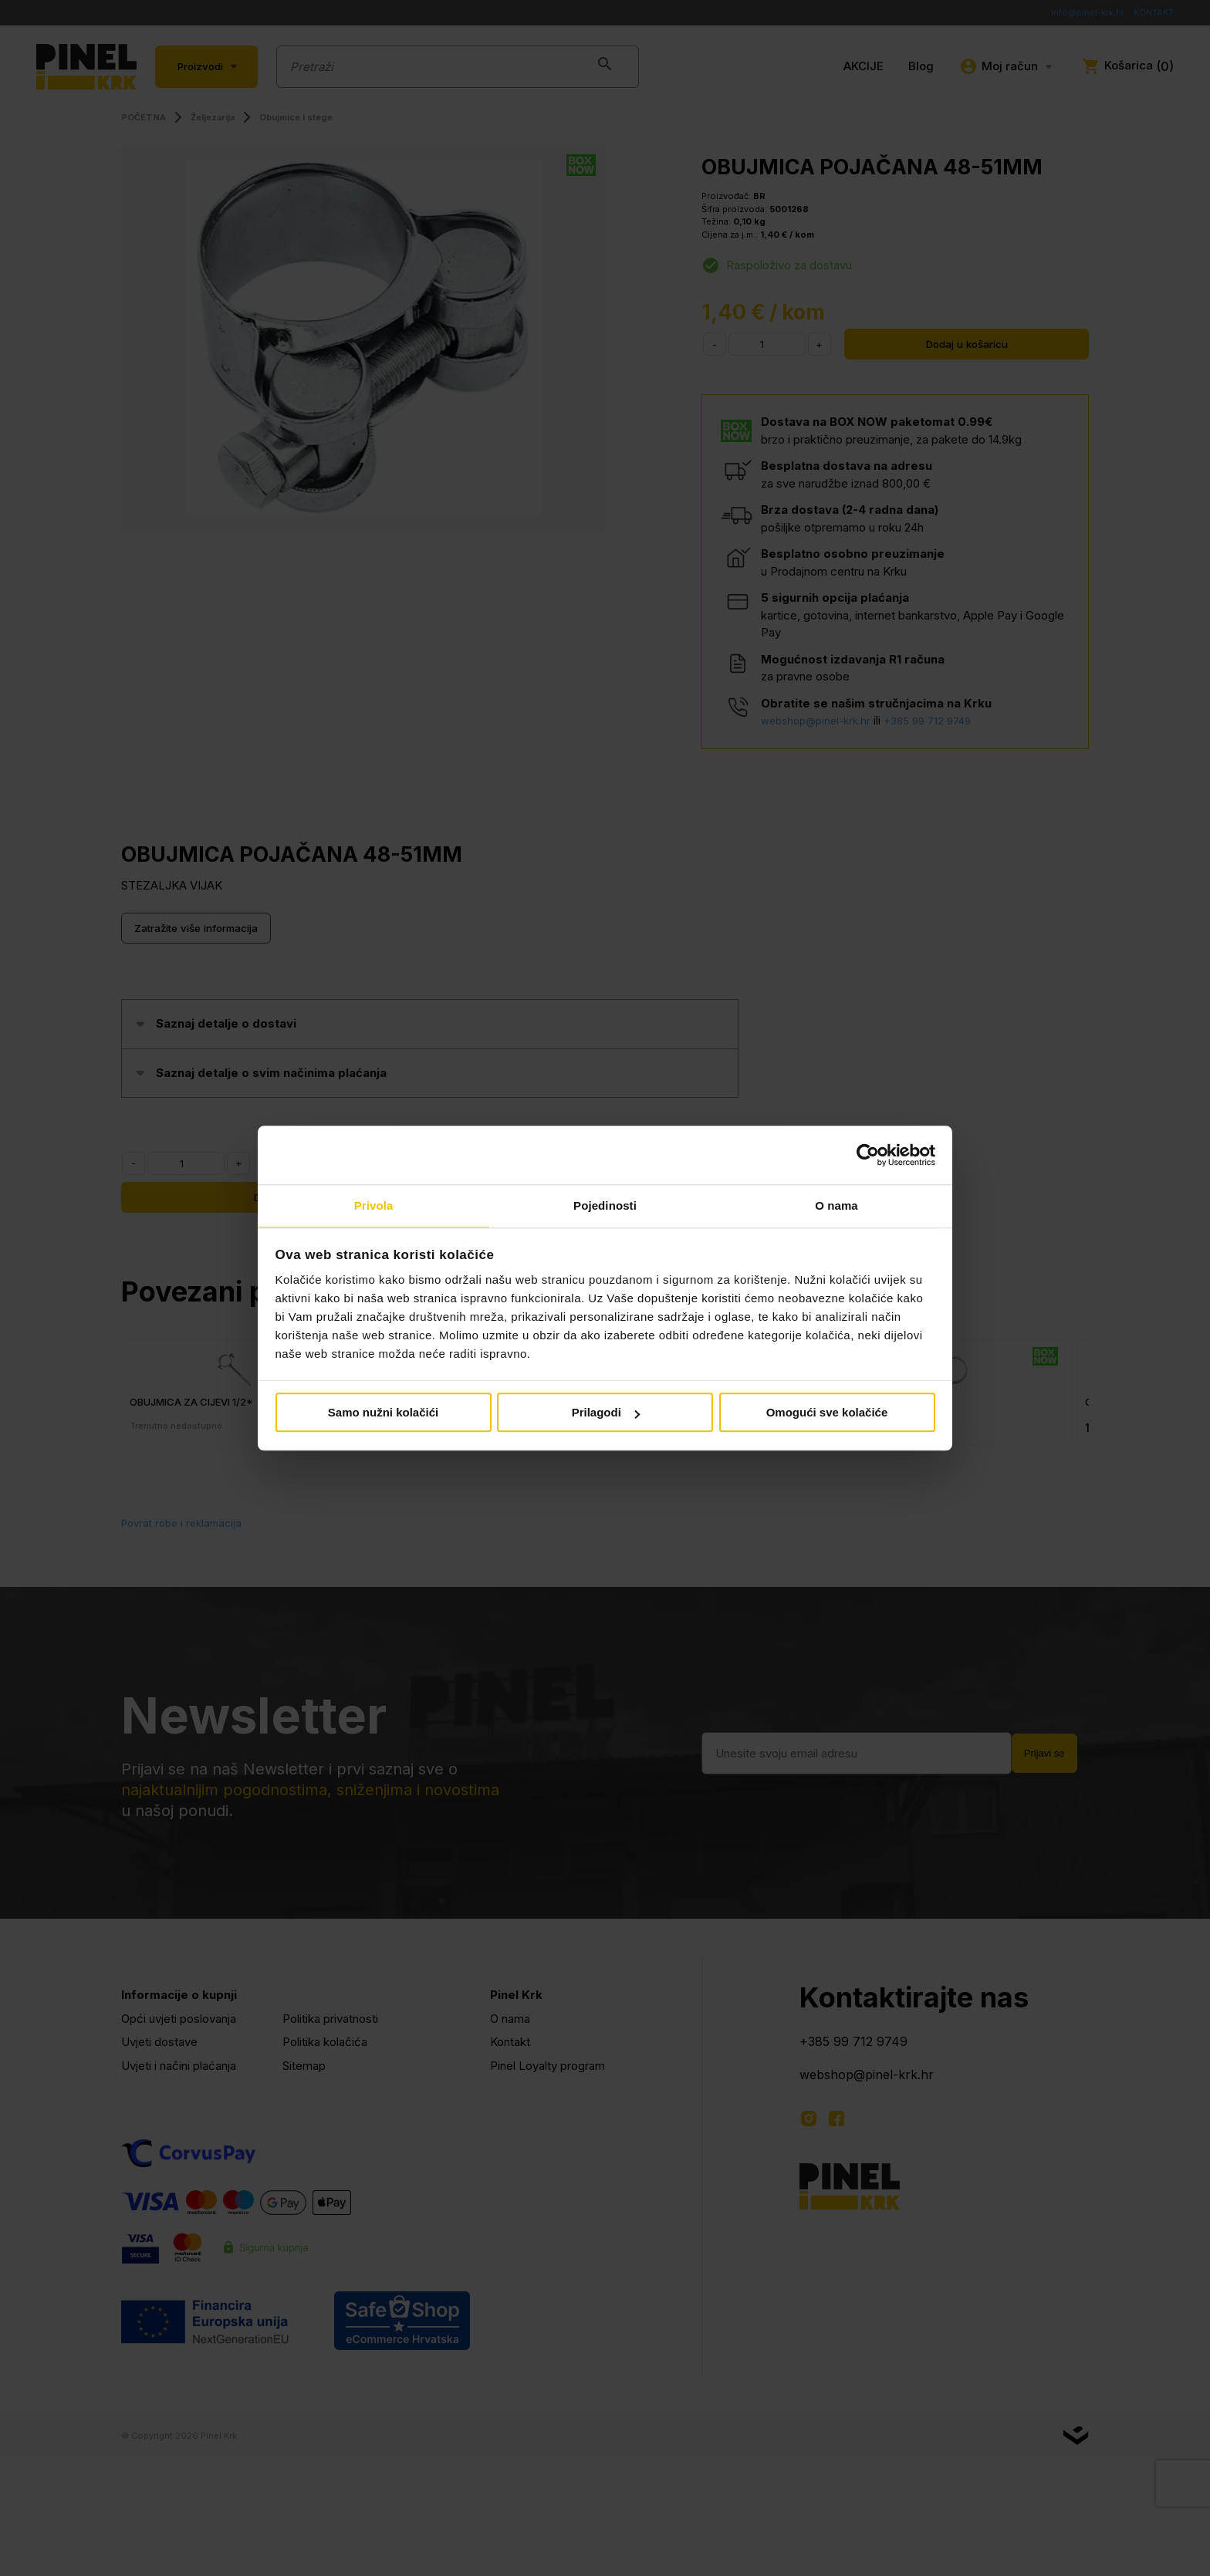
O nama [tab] (836, 1205)
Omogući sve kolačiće (827, 1413)
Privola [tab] (374, 1205)
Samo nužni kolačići (383, 1413)
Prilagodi (606, 1413)
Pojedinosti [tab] (605, 1205)
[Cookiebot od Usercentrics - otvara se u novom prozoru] (867, 1154)
